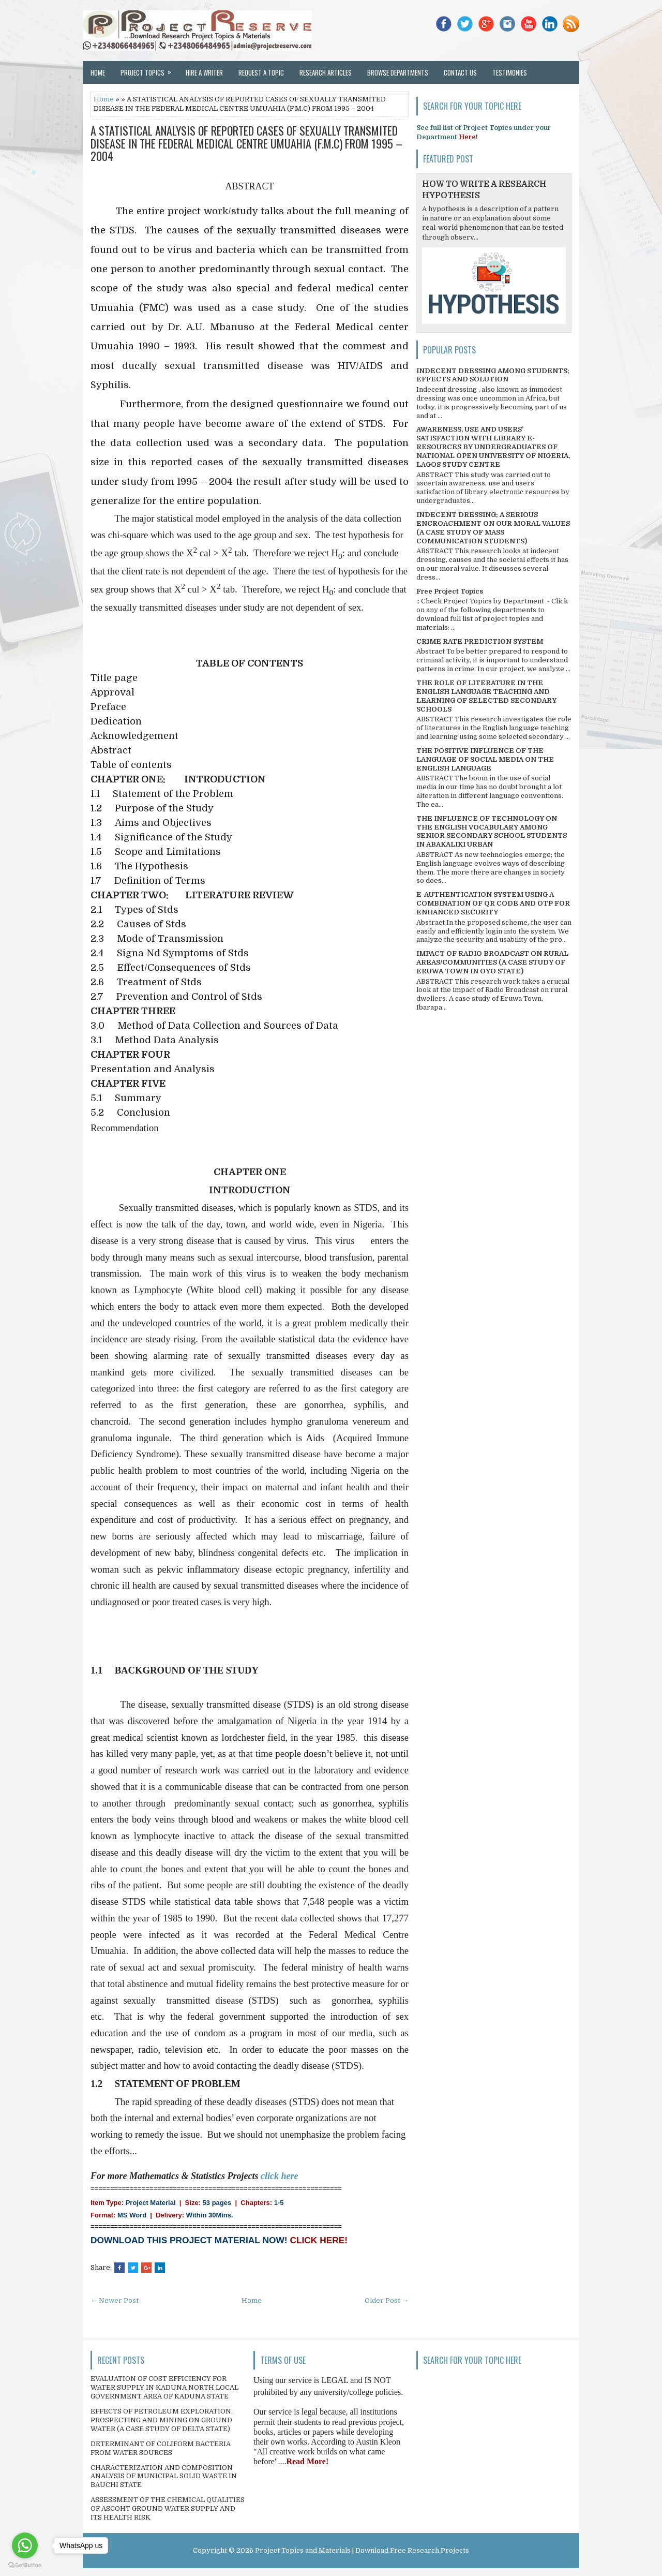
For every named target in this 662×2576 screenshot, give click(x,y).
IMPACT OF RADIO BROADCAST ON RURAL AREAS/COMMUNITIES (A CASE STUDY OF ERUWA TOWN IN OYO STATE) (492, 962)
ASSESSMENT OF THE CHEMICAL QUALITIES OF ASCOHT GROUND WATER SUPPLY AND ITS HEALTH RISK (168, 2508)
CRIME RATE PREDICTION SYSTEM (479, 641)
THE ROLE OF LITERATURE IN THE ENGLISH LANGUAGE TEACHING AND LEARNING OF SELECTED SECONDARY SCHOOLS (486, 696)
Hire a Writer (204, 72)
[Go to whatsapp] (25, 2545)
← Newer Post (115, 2300)
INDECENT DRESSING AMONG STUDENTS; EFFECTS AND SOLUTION (492, 375)
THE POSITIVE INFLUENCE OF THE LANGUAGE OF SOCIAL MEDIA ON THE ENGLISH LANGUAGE (485, 759)
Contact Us (460, 72)
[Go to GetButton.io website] (24, 2565)
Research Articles (325, 72)
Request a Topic (261, 72)
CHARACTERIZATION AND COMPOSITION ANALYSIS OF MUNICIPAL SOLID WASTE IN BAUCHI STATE (164, 2476)
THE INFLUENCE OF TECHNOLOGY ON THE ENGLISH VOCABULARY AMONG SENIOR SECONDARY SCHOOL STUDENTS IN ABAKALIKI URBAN (491, 832)
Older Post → (387, 2300)
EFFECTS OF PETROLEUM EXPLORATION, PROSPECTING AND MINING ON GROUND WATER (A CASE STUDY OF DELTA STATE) (162, 2420)
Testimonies (509, 72)
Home (98, 72)
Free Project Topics (449, 591)
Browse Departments (397, 72)
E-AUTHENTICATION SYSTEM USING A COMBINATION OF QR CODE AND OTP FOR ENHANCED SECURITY (493, 903)
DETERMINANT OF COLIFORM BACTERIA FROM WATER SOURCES (161, 2448)
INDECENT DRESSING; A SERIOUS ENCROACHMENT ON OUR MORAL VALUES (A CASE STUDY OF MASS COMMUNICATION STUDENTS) (493, 528)
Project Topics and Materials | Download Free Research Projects (362, 2550)
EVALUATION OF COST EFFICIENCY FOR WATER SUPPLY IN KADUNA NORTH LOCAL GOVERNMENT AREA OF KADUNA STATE (164, 2387)
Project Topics (149, 69)
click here (279, 2176)
